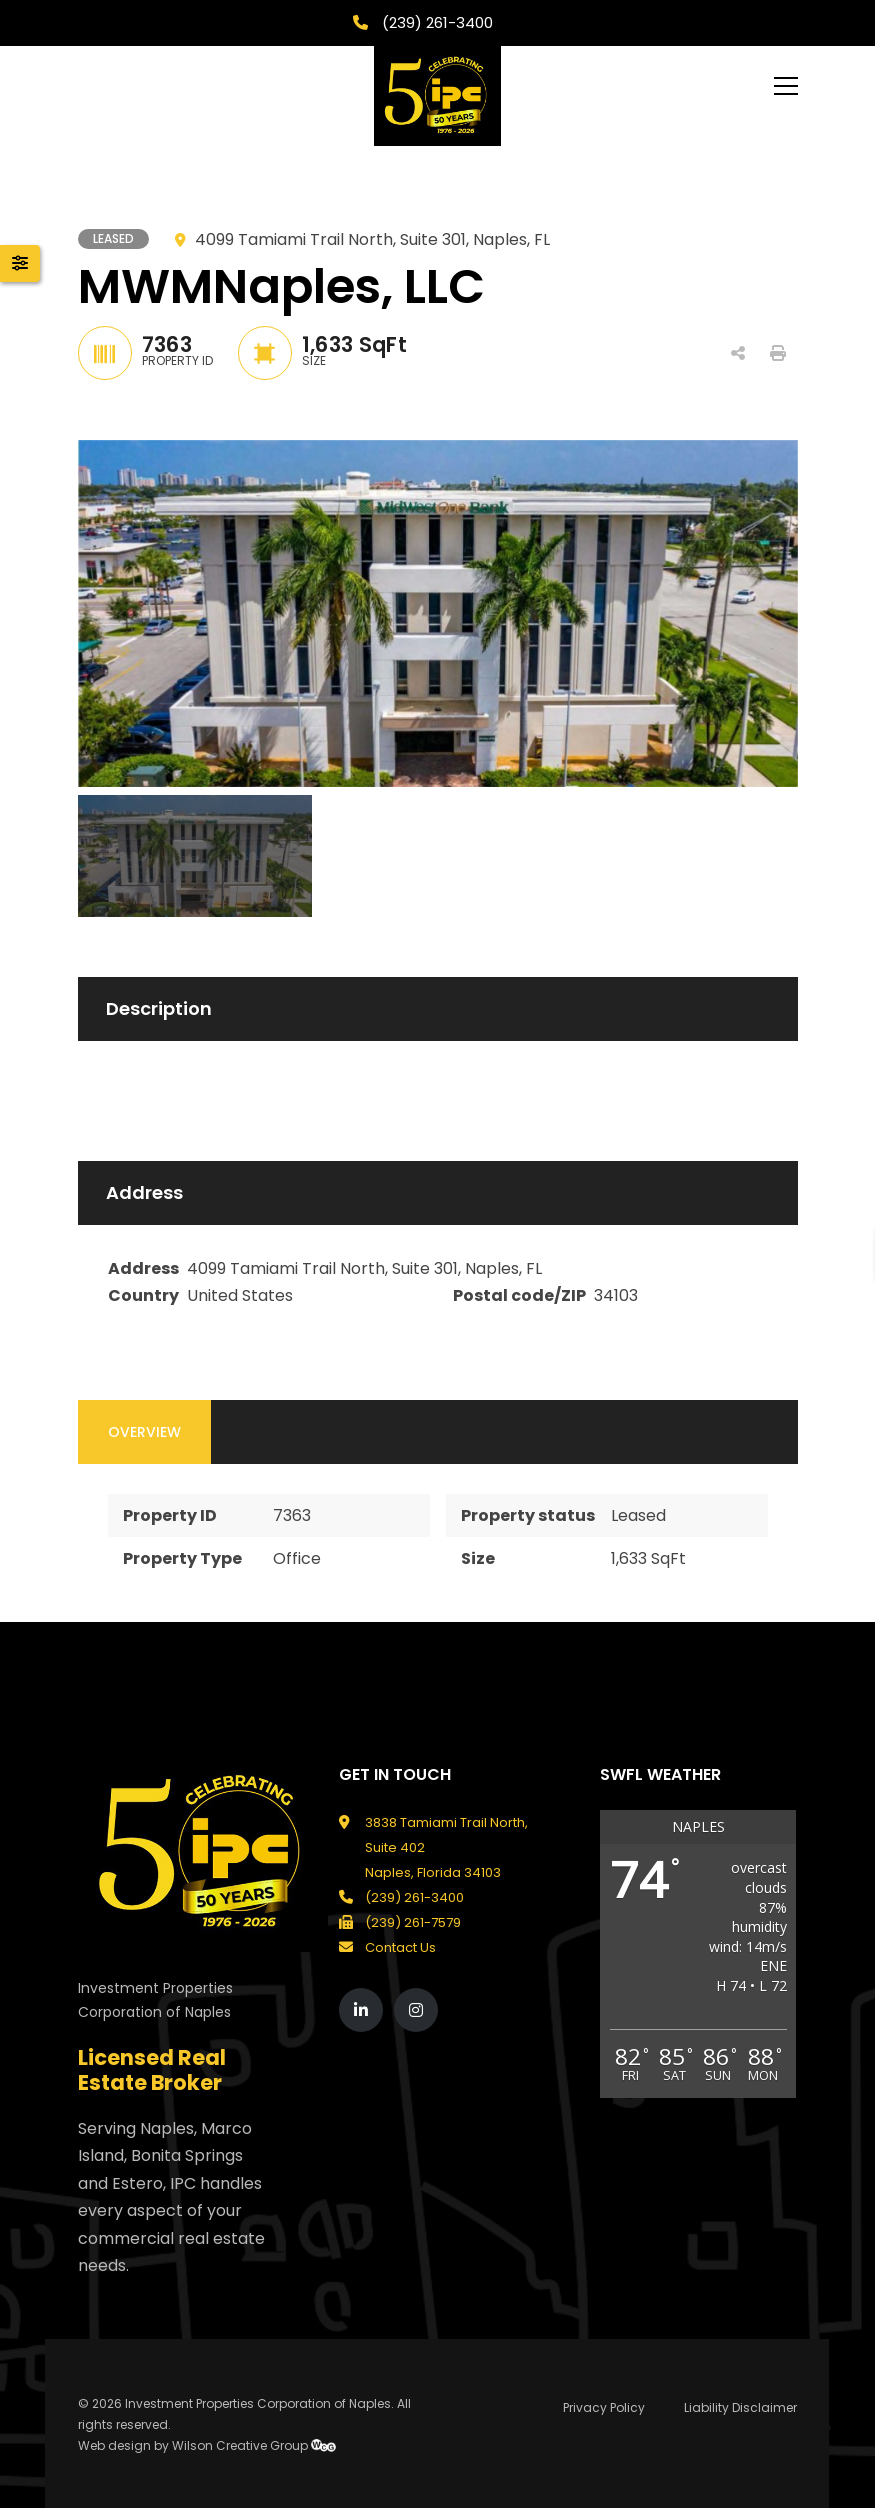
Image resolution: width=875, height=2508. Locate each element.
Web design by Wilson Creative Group (207, 2445)
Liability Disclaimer (740, 2407)
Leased (638, 1515)
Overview (144, 1432)
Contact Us (400, 1947)
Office (297, 1558)
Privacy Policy (604, 2407)
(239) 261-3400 (435, 22)
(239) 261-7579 (413, 1922)
